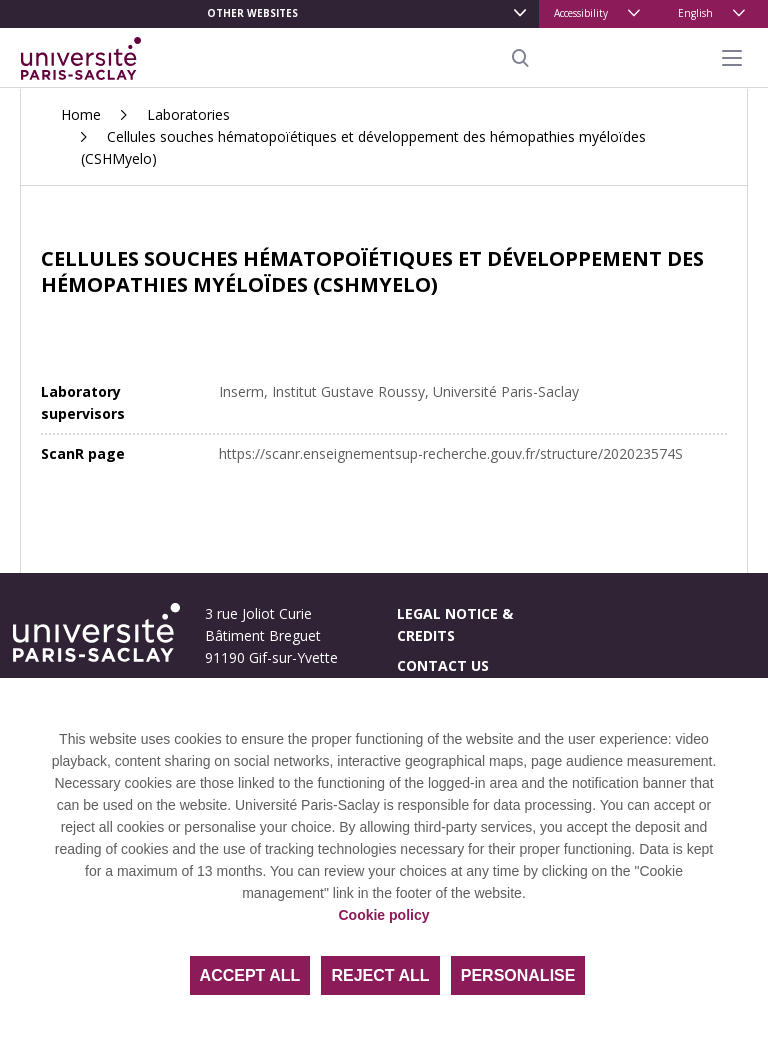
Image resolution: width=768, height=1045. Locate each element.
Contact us (443, 665)
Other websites (252, 13)
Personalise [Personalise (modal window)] (518, 975)
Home (81, 114)
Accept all (250, 975)
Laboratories (188, 114)
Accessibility (581, 13)
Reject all (380, 975)
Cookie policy (383, 915)
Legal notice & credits (455, 624)
